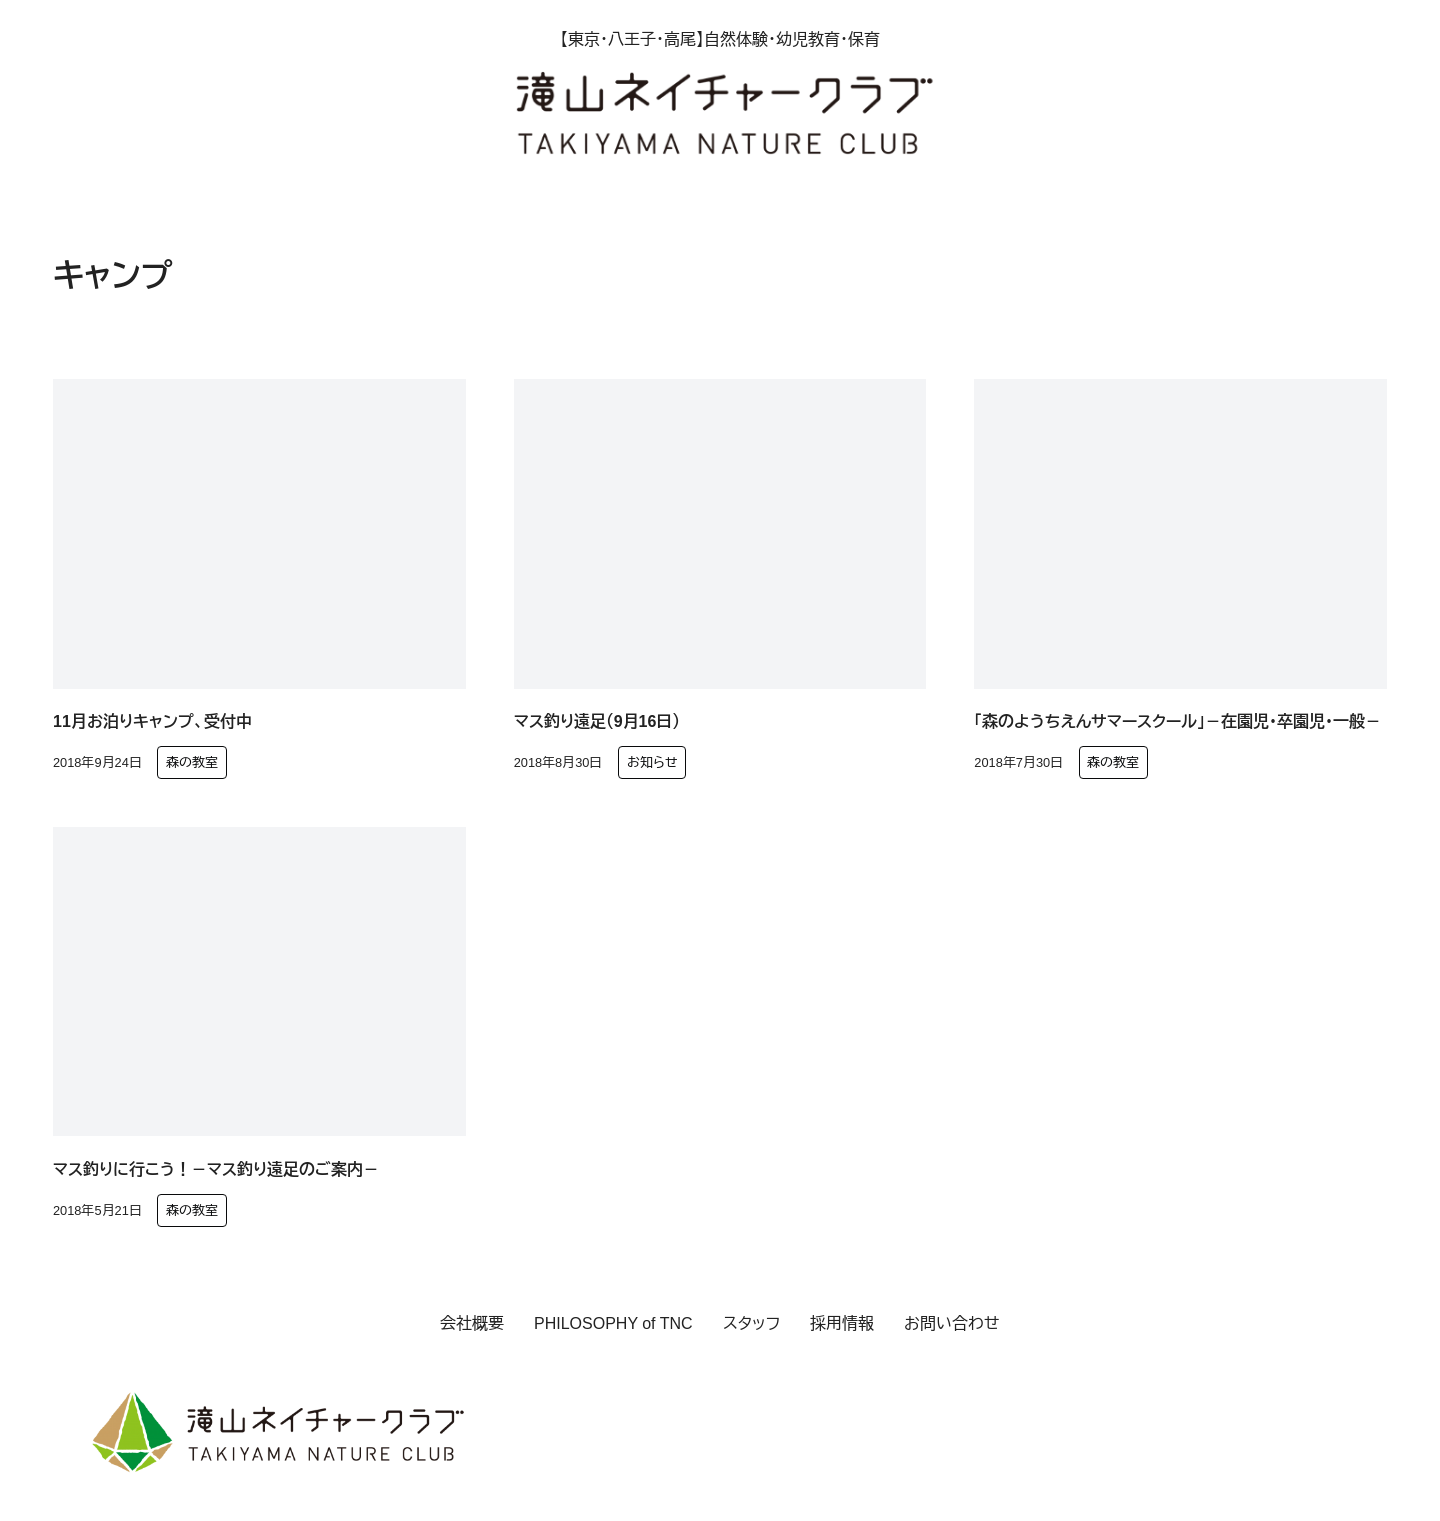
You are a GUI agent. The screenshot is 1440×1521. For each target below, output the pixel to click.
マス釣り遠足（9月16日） (597, 721)
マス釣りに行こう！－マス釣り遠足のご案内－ (216, 1169)
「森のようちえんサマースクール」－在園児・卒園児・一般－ (1177, 721)
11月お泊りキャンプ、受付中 (152, 721)
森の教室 (192, 762)
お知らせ (652, 762)
